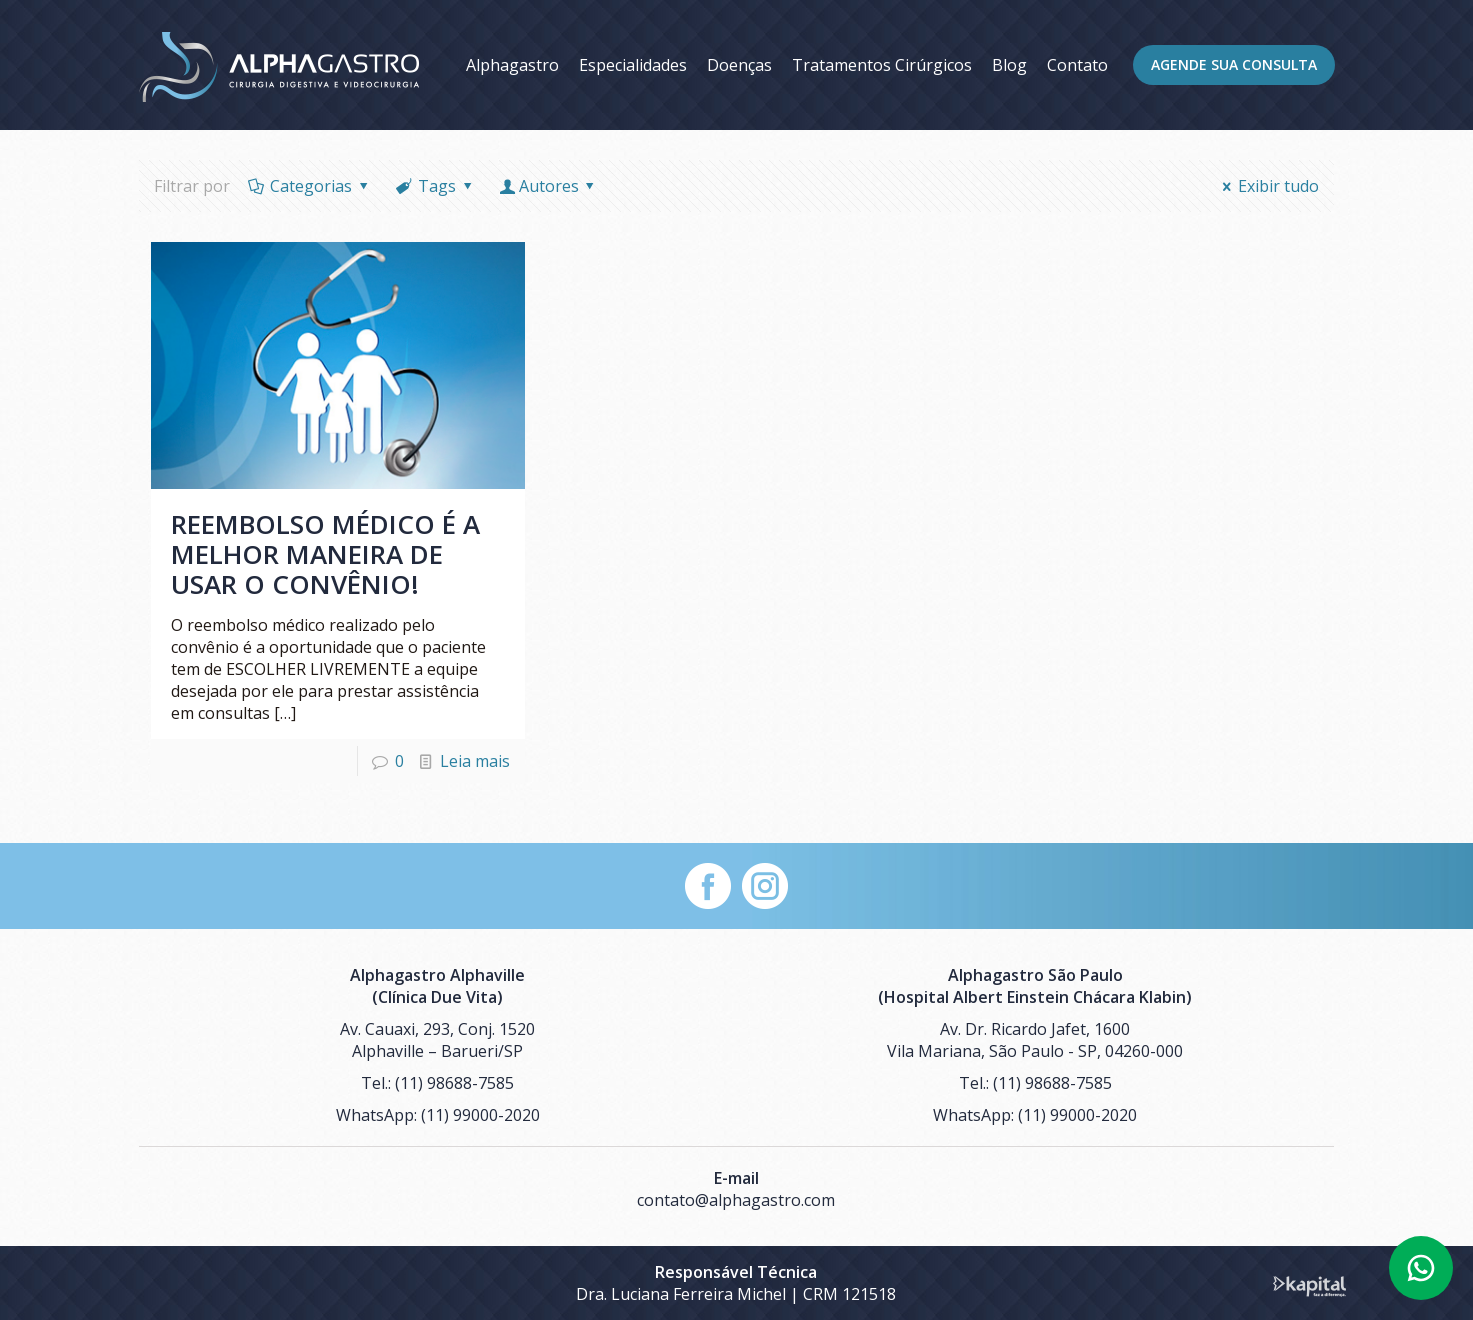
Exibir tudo (1267, 186)
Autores (548, 186)
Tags (435, 186)
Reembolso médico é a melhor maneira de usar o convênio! (325, 554)
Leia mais (475, 761)
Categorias (310, 186)
